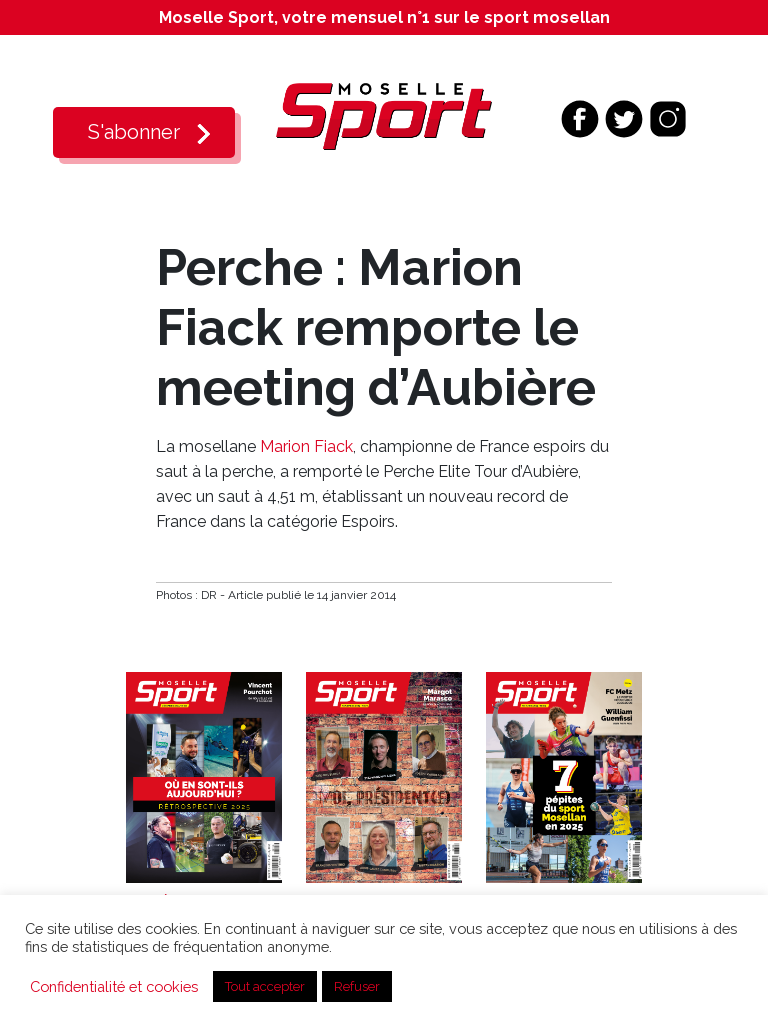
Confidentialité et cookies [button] (114, 986)
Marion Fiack (306, 446)
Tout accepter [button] (265, 986)
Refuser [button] (357, 986)
